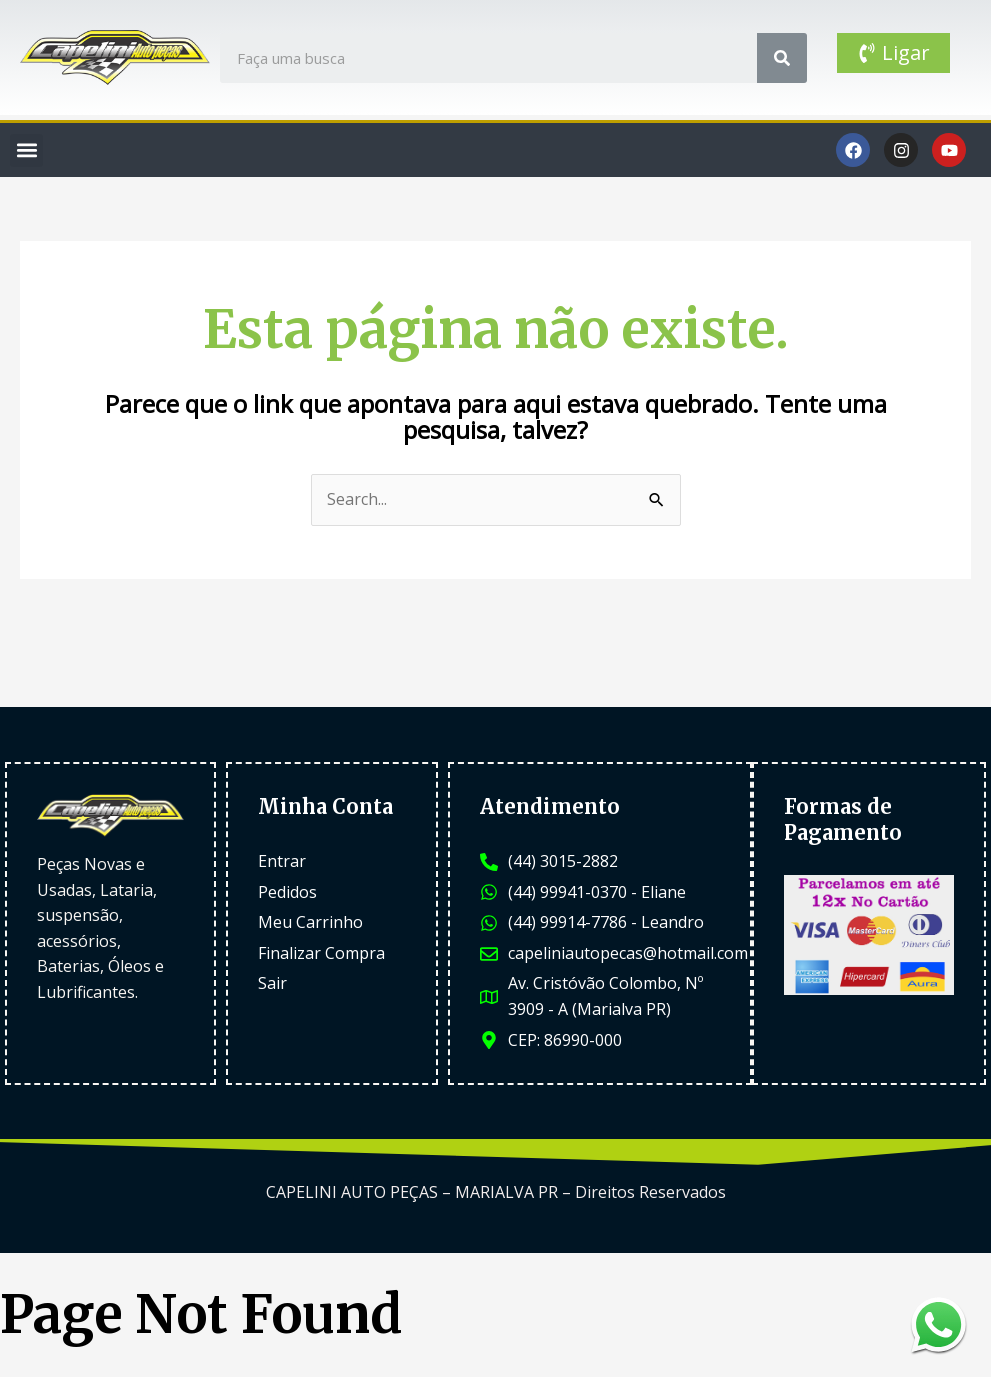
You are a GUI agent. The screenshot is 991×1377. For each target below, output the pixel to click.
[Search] (782, 58)
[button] (26, 150)
